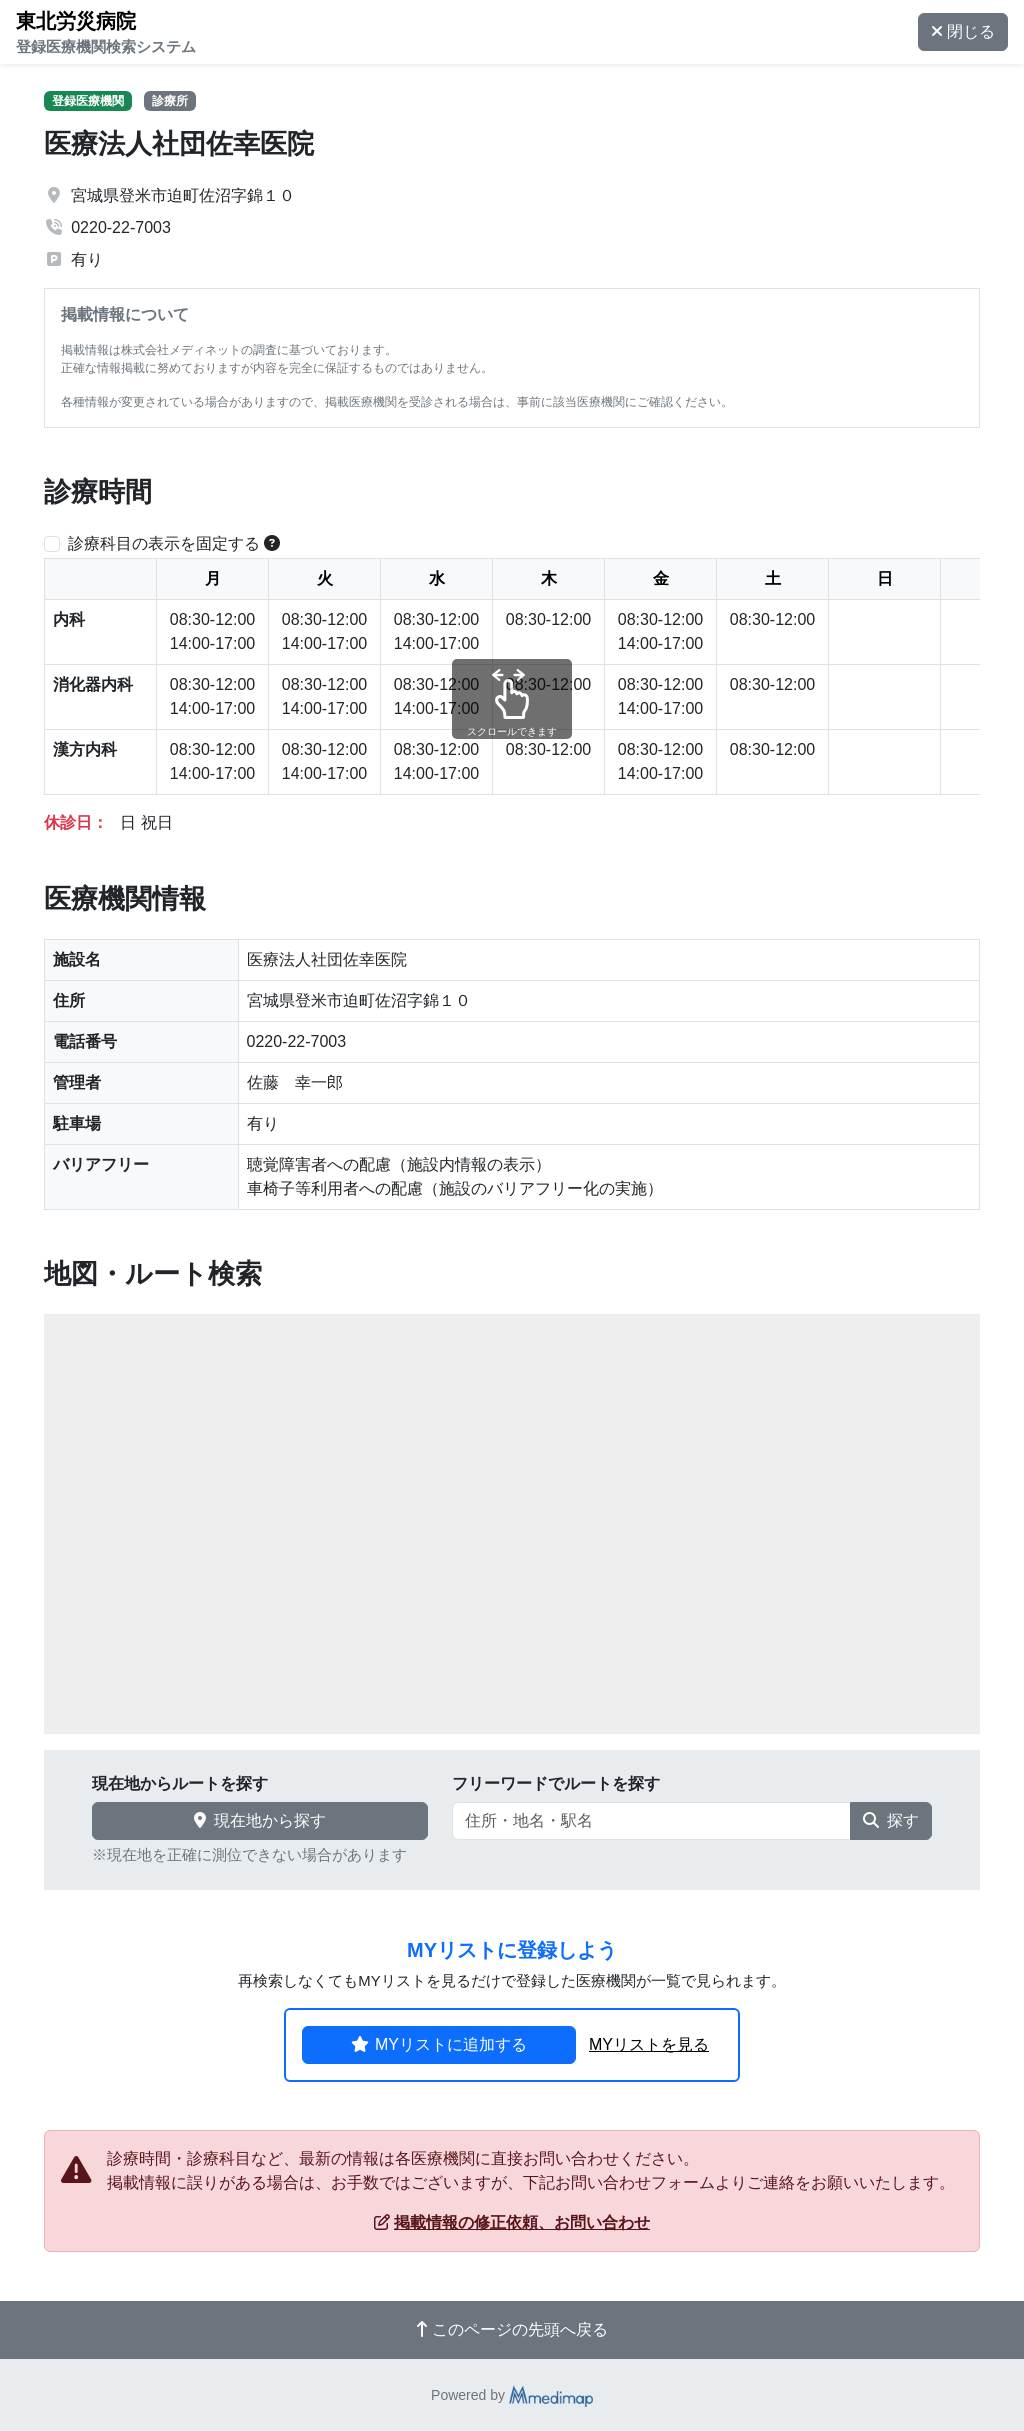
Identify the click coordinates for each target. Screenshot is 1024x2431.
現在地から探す (260, 1820)
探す (891, 1820)
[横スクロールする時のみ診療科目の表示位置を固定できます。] (272, 543)
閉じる (963, 31)
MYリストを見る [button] (649, 2044)
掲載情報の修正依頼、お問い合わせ (512, 2222)
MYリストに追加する (439, 2044)
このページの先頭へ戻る (512, 2329)
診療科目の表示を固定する (164, 543)
